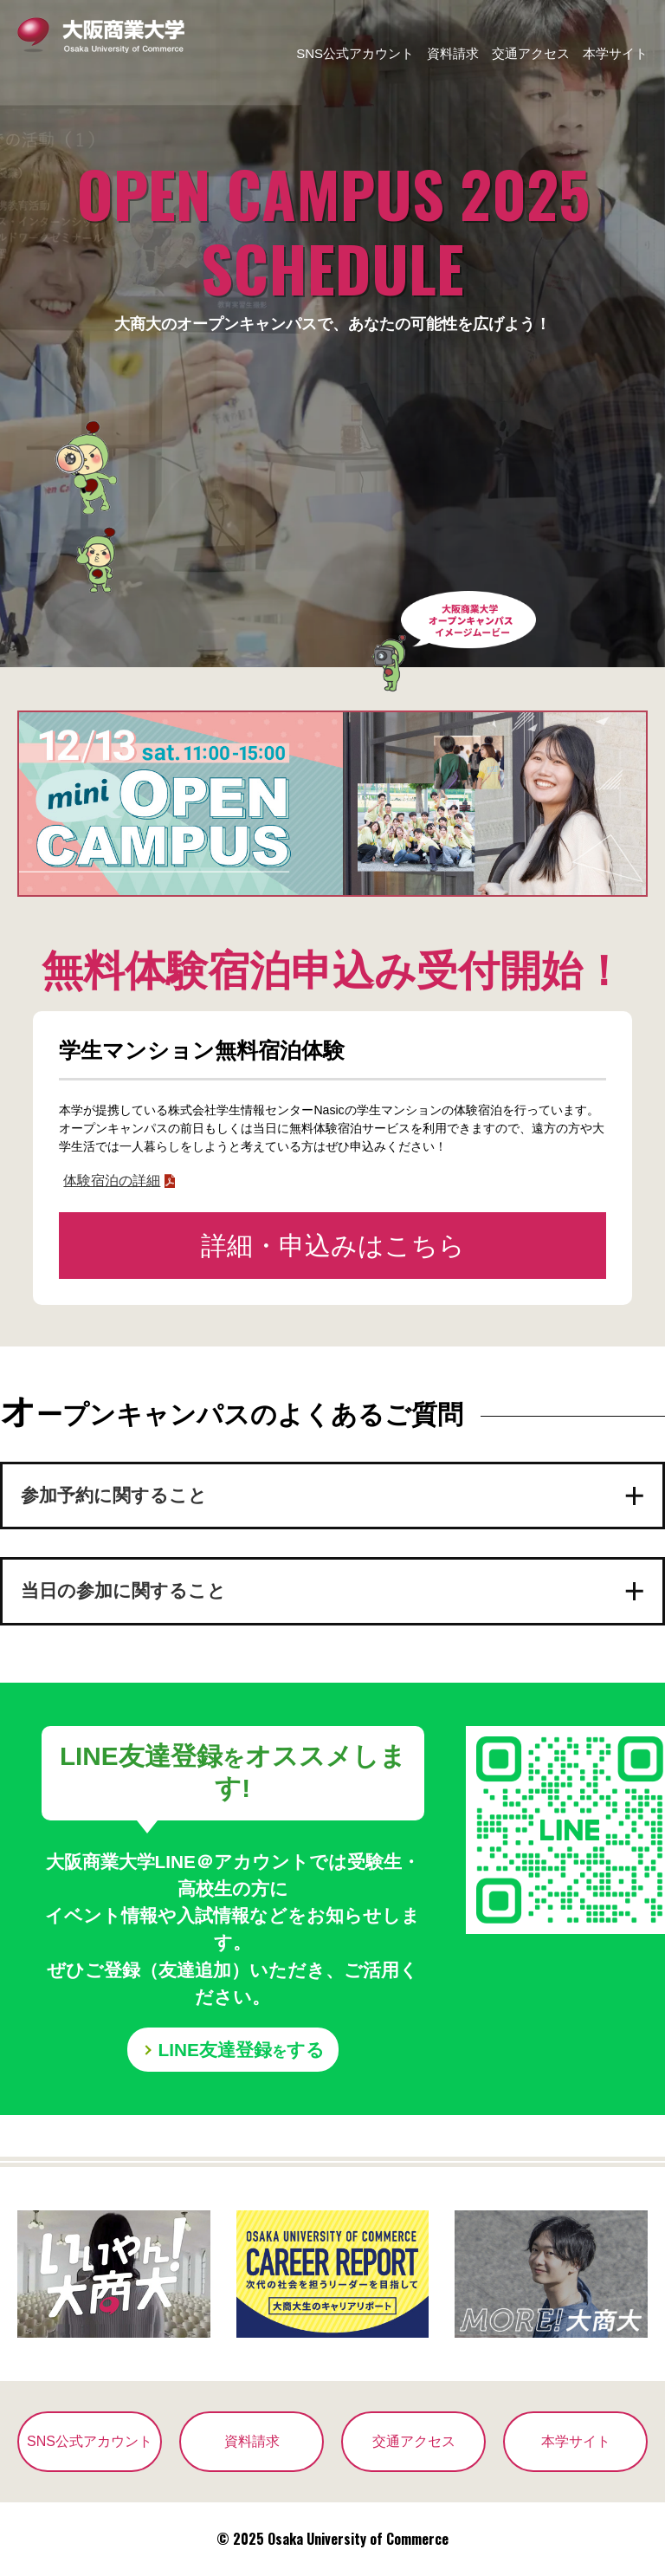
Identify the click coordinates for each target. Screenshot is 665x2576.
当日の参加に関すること (123, 1592)
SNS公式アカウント (355, 53)
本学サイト (615, 53)
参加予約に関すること (114, 1496)
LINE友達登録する (241, 2050)
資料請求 (453, 53)
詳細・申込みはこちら (333, 1245)
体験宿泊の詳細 (111, 1180)
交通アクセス (531, 53)
